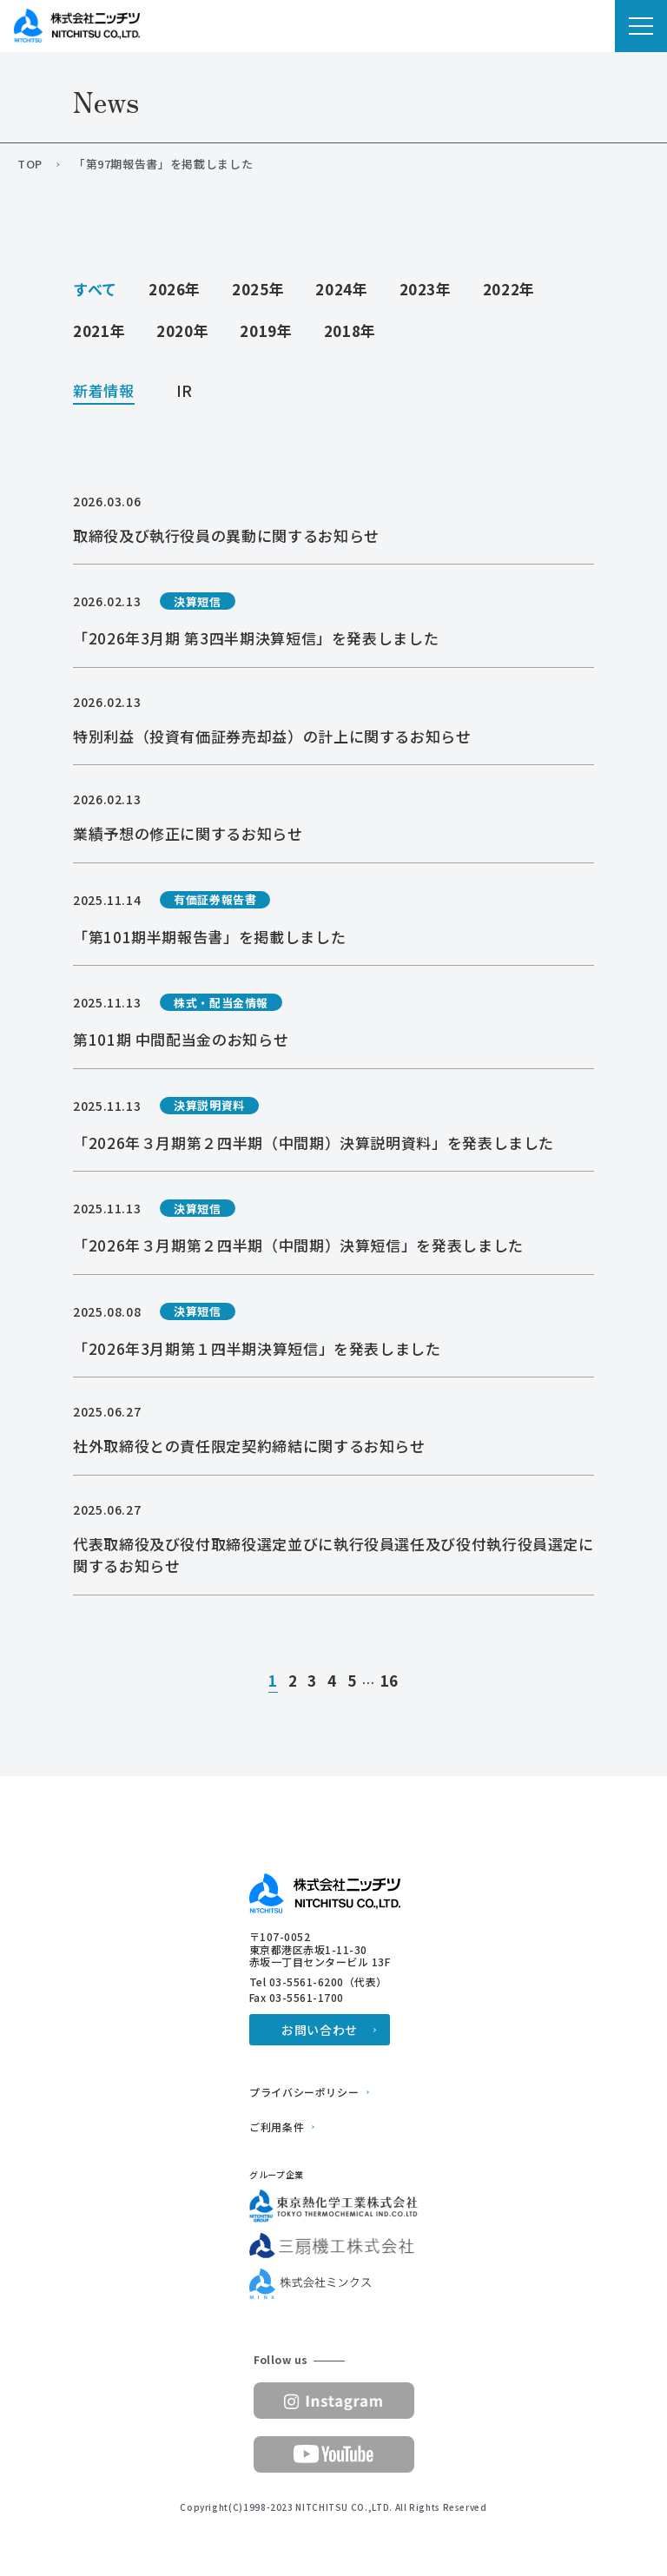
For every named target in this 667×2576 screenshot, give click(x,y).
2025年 (258, 288)
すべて (95, 288)
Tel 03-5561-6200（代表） (318, 1982)
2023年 (426, 288)
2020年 (182, 330)
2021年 (99, 330)
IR (184, 392)
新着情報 (104, 392)
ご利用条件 (276, 2127)
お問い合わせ (319, 2029)
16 (389, 1681)
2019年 (266, 330)
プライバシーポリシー (304, 2092)
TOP (30, 164)
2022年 (509, 288)
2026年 (175, 288)
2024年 (341, 288)
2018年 (350, 330)
